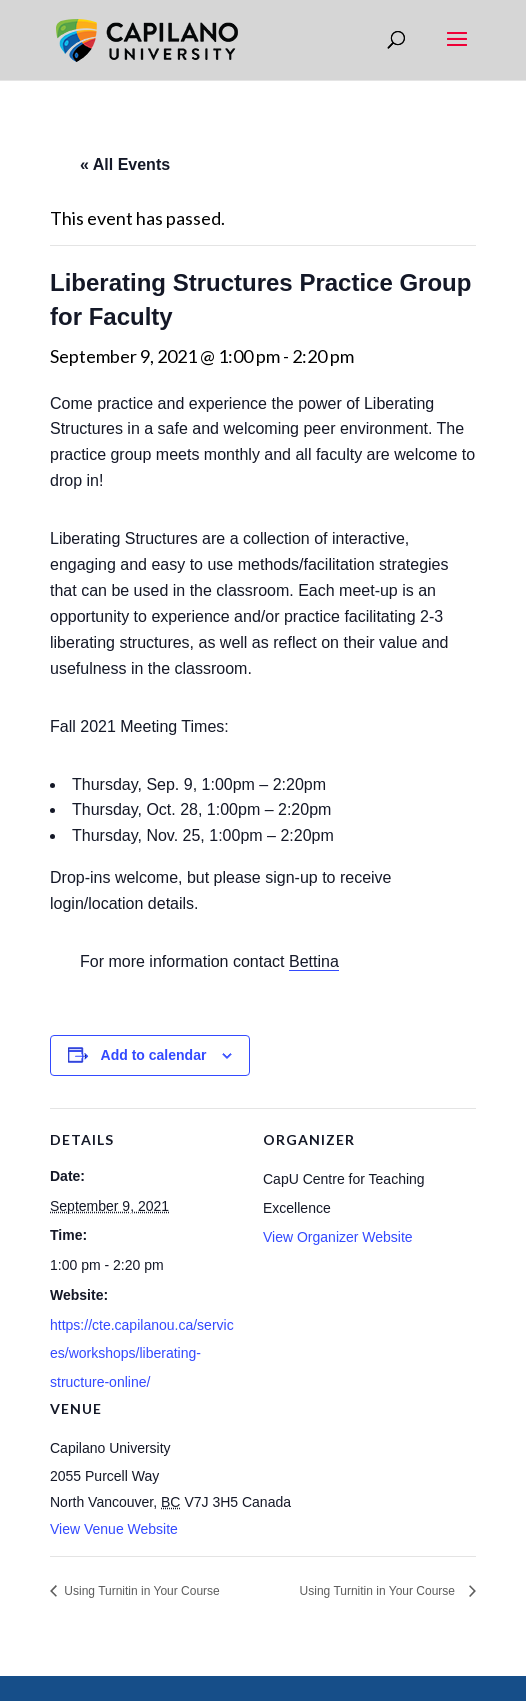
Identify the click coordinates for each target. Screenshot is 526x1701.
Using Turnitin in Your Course (140, 1591)
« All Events (125, 164)
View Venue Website (114, 1529)
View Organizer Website (338, 1237)
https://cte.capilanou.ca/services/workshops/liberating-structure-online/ (142, 1354)
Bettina (314, 961)
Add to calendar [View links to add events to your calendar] (154, 1055)
